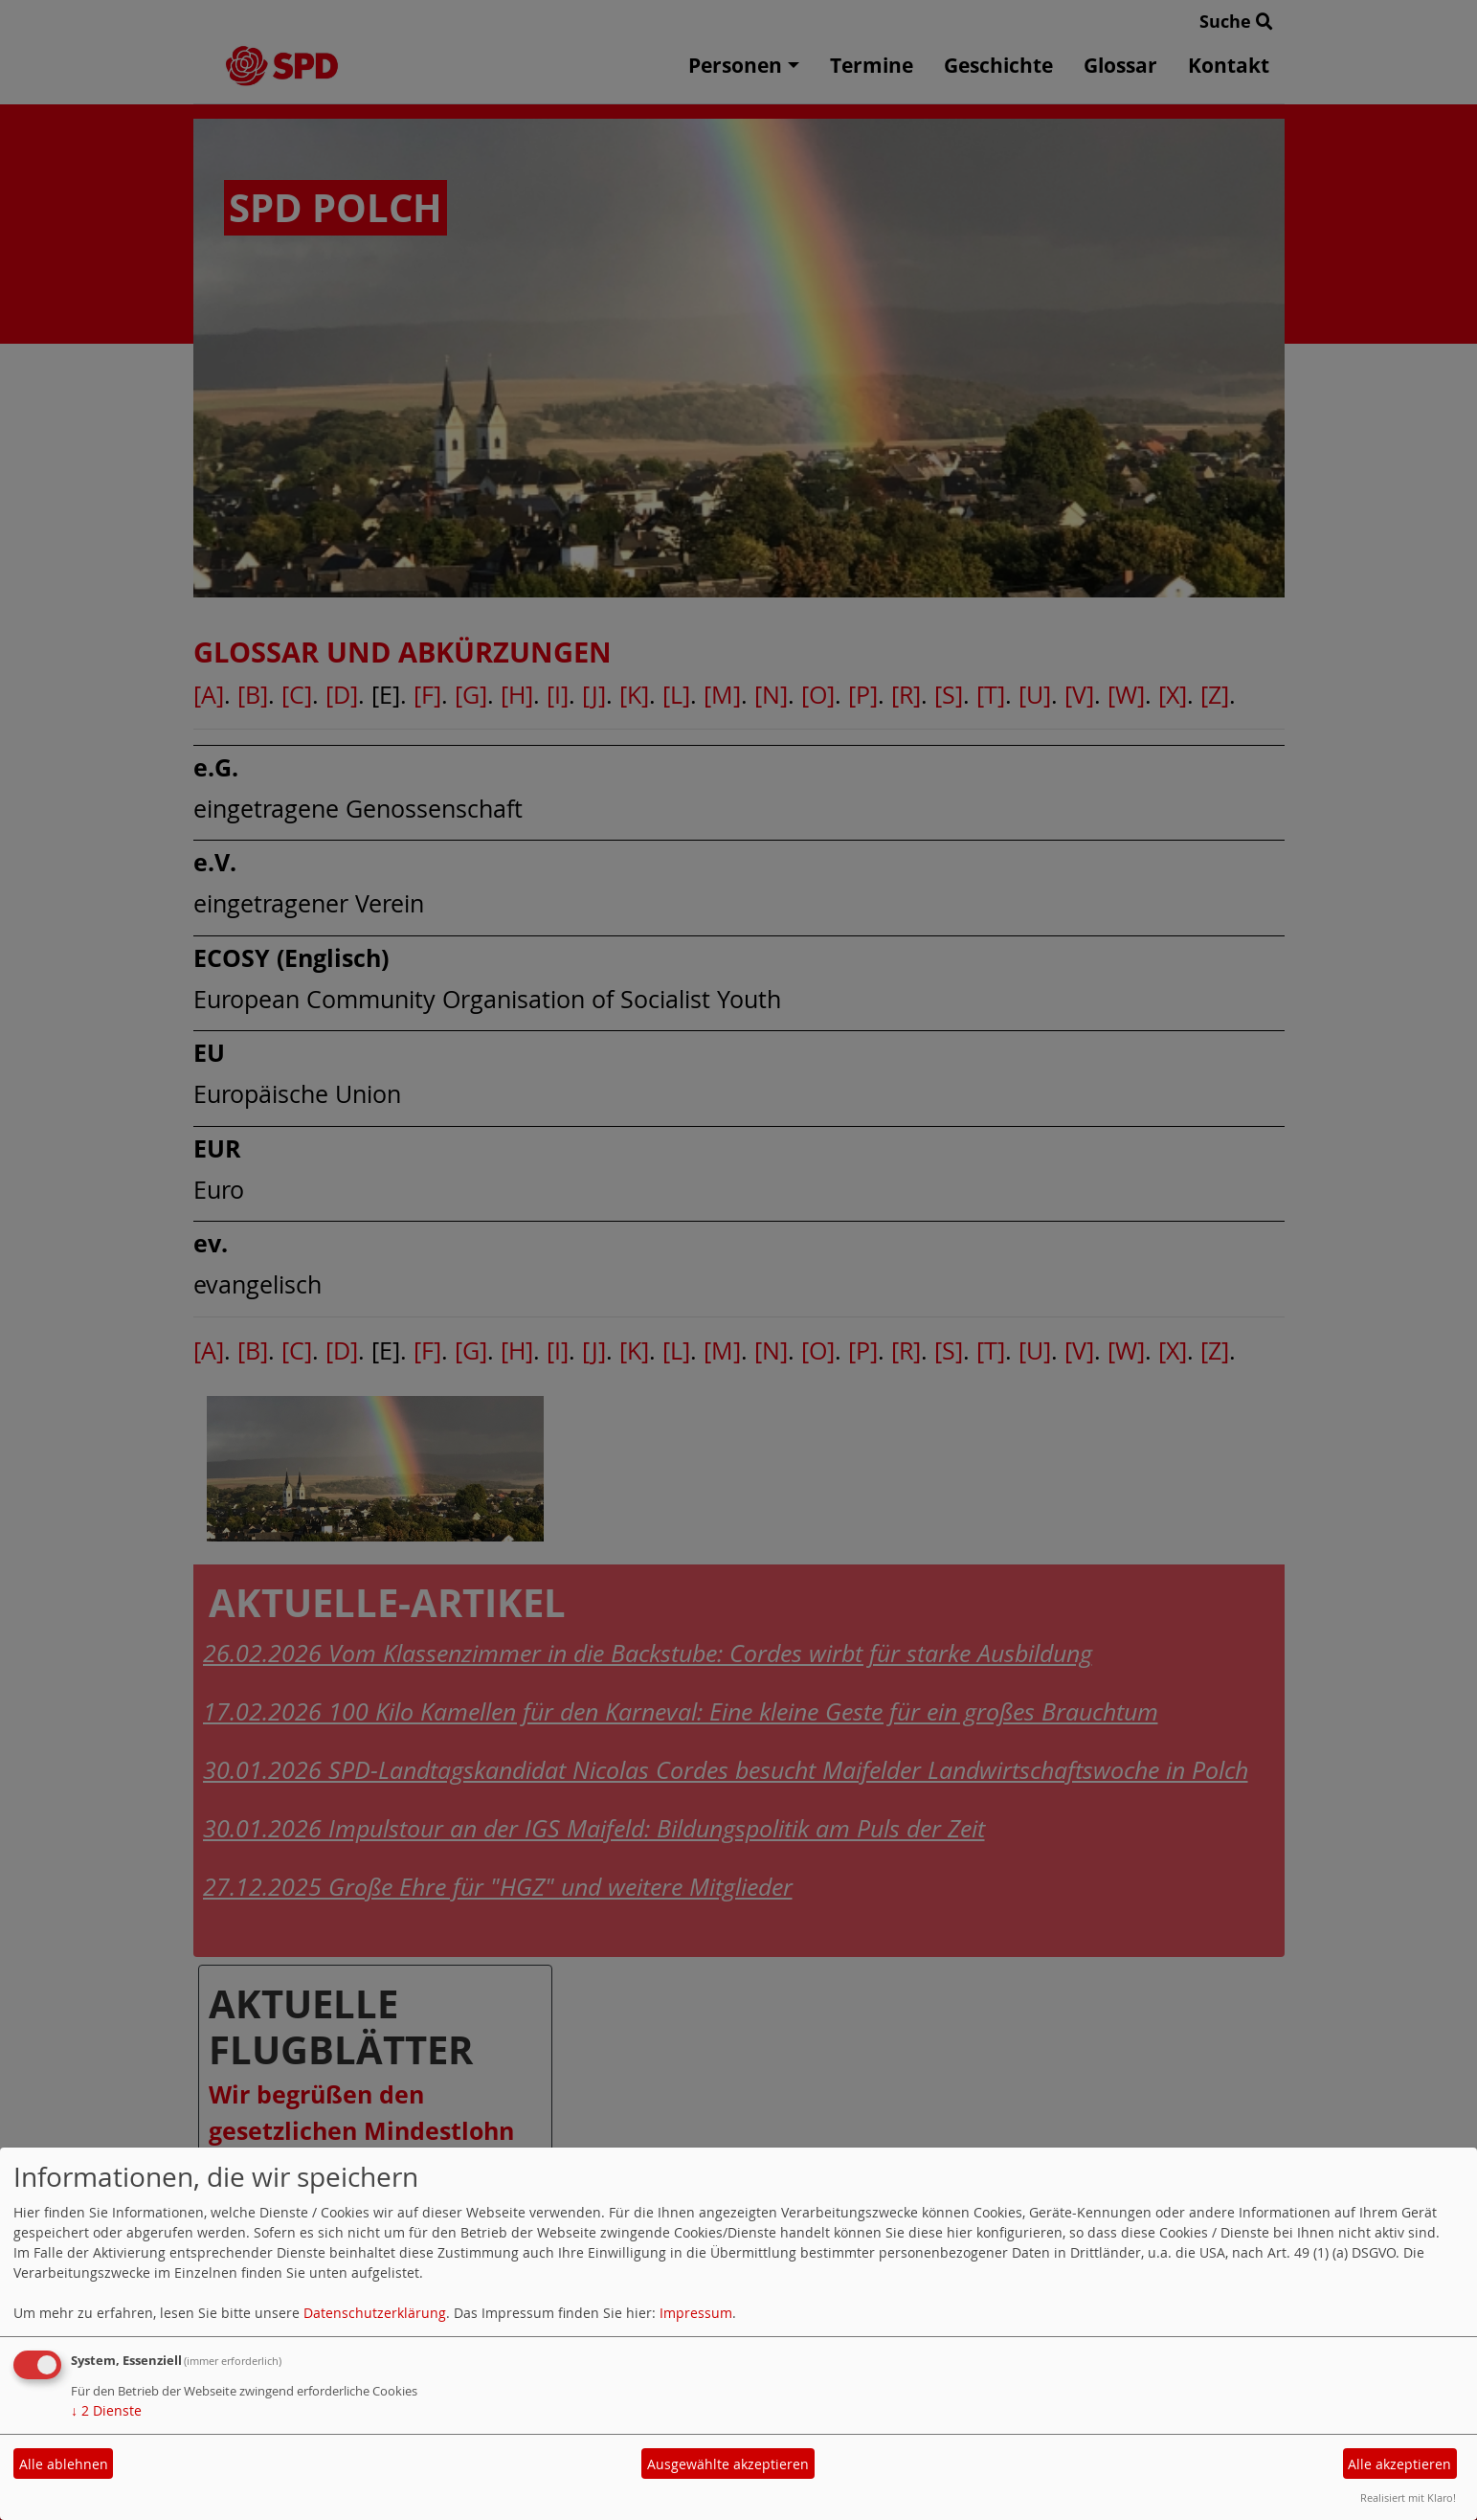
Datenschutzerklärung (374, 2313)
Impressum (696, 2313)
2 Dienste (106, 2410)
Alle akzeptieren (1399, 2464)
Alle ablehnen (63, 2464)
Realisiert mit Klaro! (1408, 2497)
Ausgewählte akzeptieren (728, 2464)
